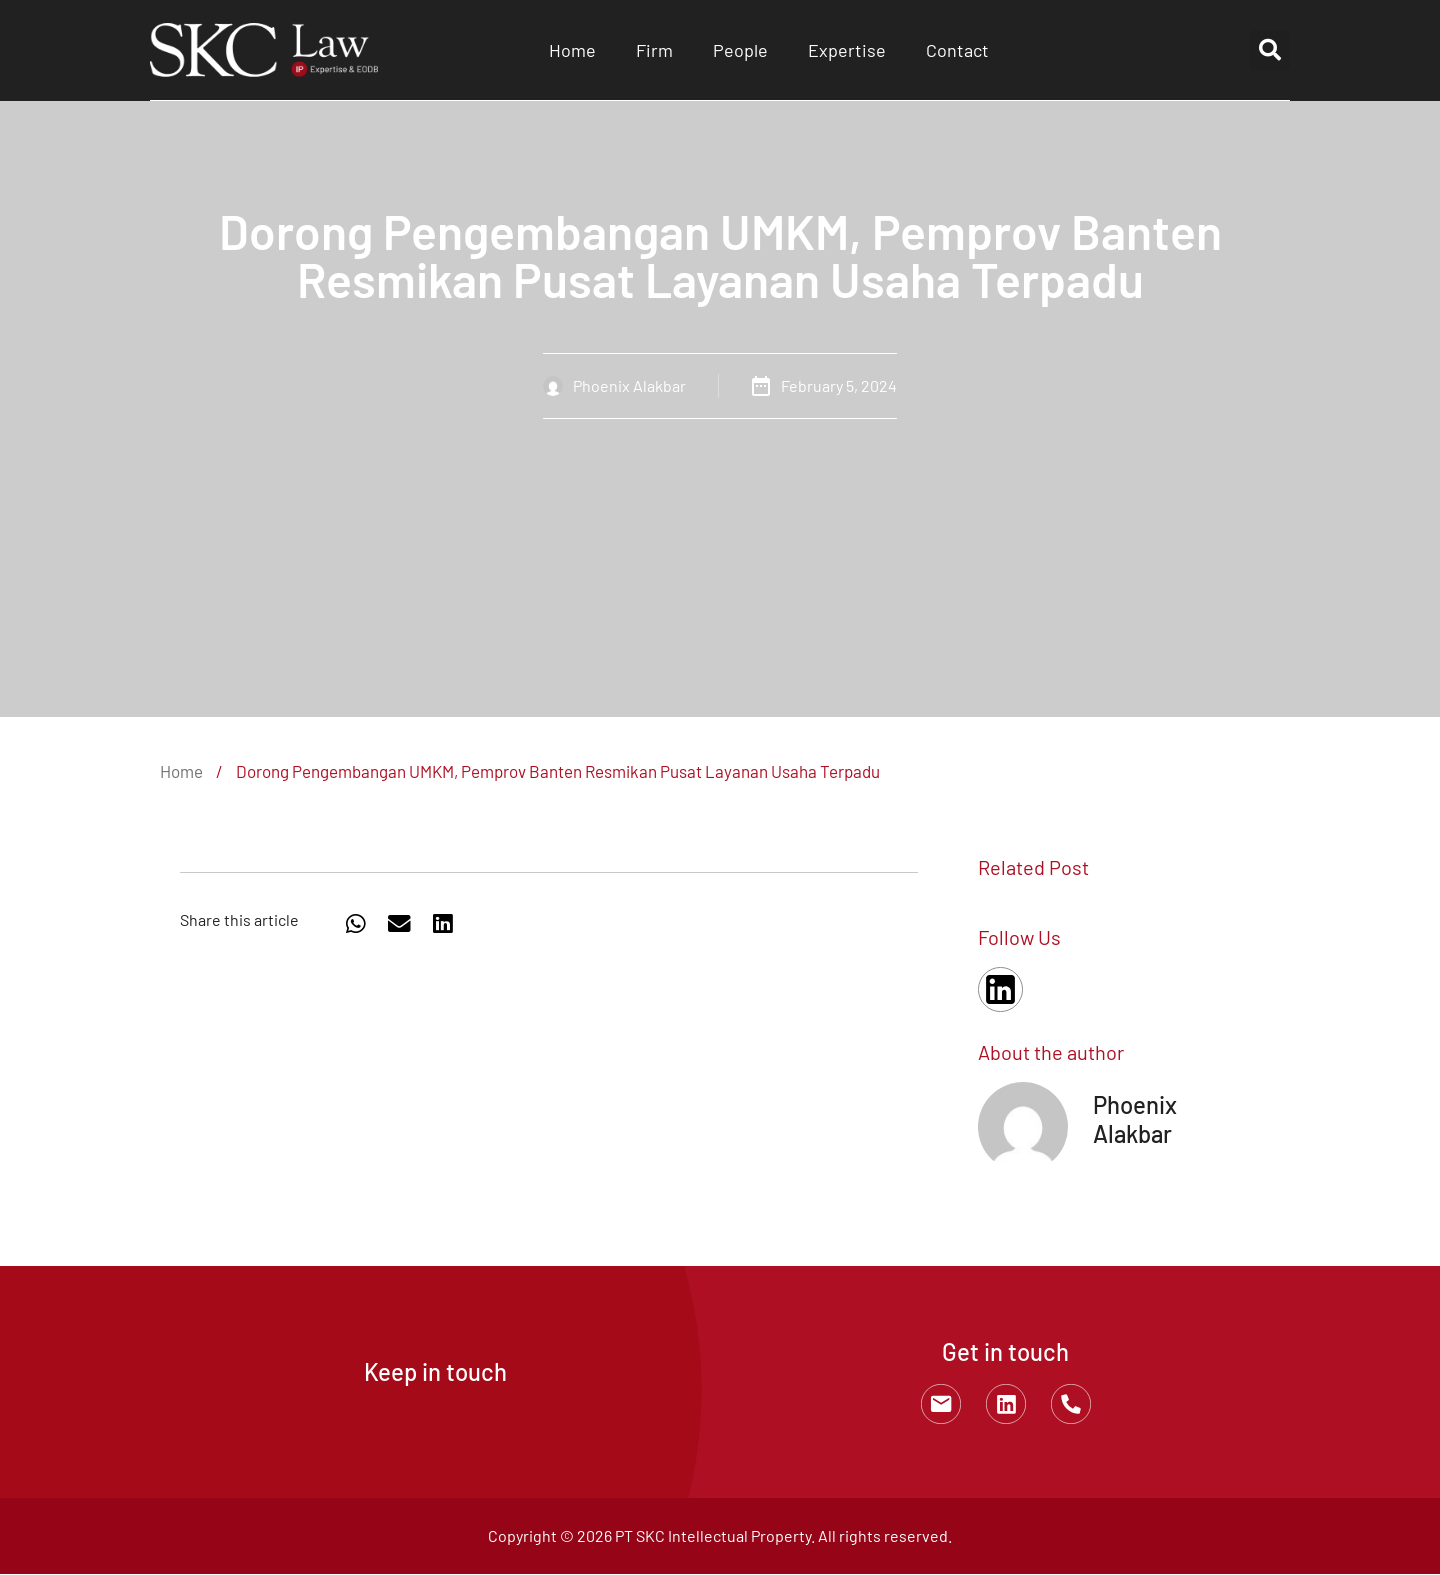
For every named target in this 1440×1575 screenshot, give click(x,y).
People (740, 50)
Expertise (847, 50)
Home (572, 50)
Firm (654, 50)
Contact (957, 50)
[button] (1270, 50)
